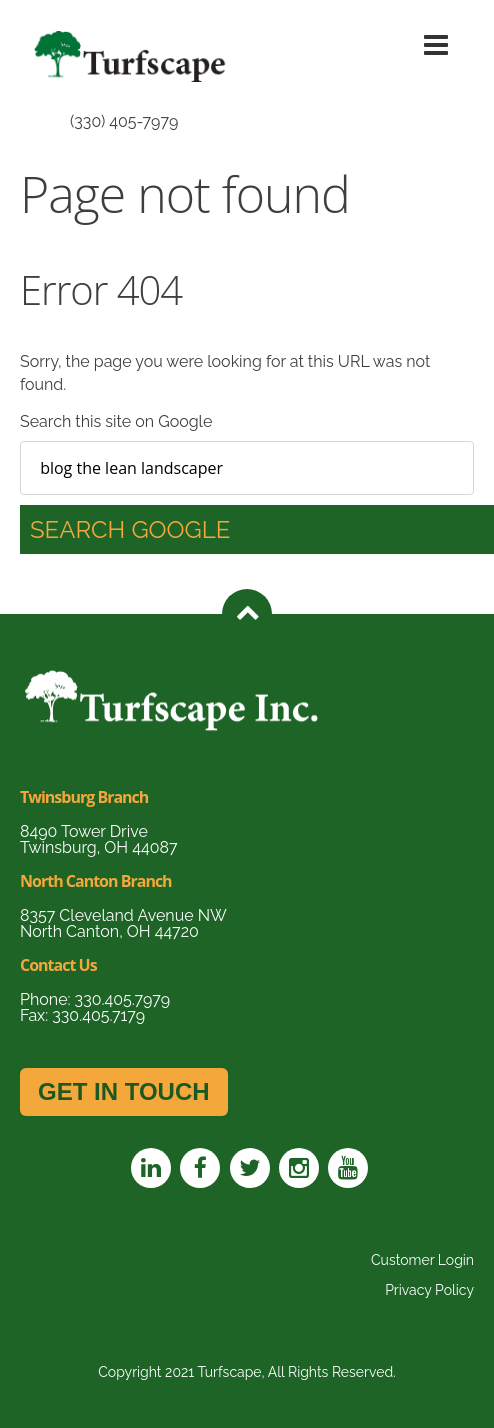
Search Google (130, 529)
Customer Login (422, 1260)
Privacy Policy (429, 1290)
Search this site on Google (116, 421)
